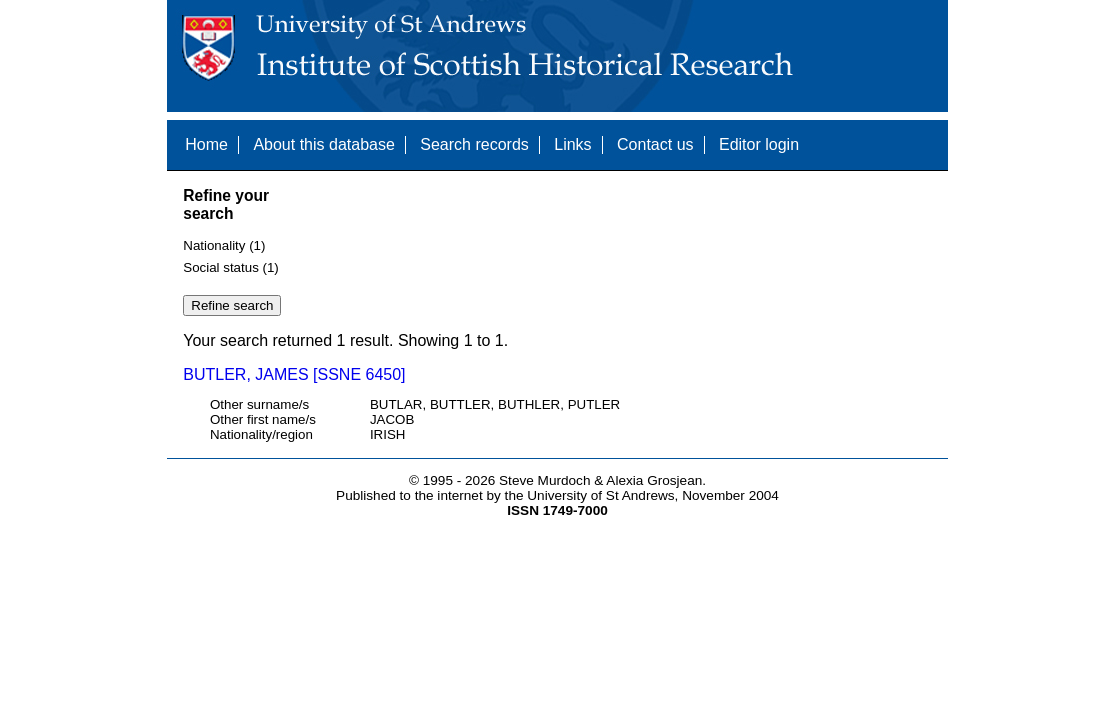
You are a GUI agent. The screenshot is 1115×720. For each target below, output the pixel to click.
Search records (474, 144)
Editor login (759, 144)
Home (206, 144)
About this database (323, 144)
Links (572, 144)
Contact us (655, 144)
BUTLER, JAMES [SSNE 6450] (294, 374)
